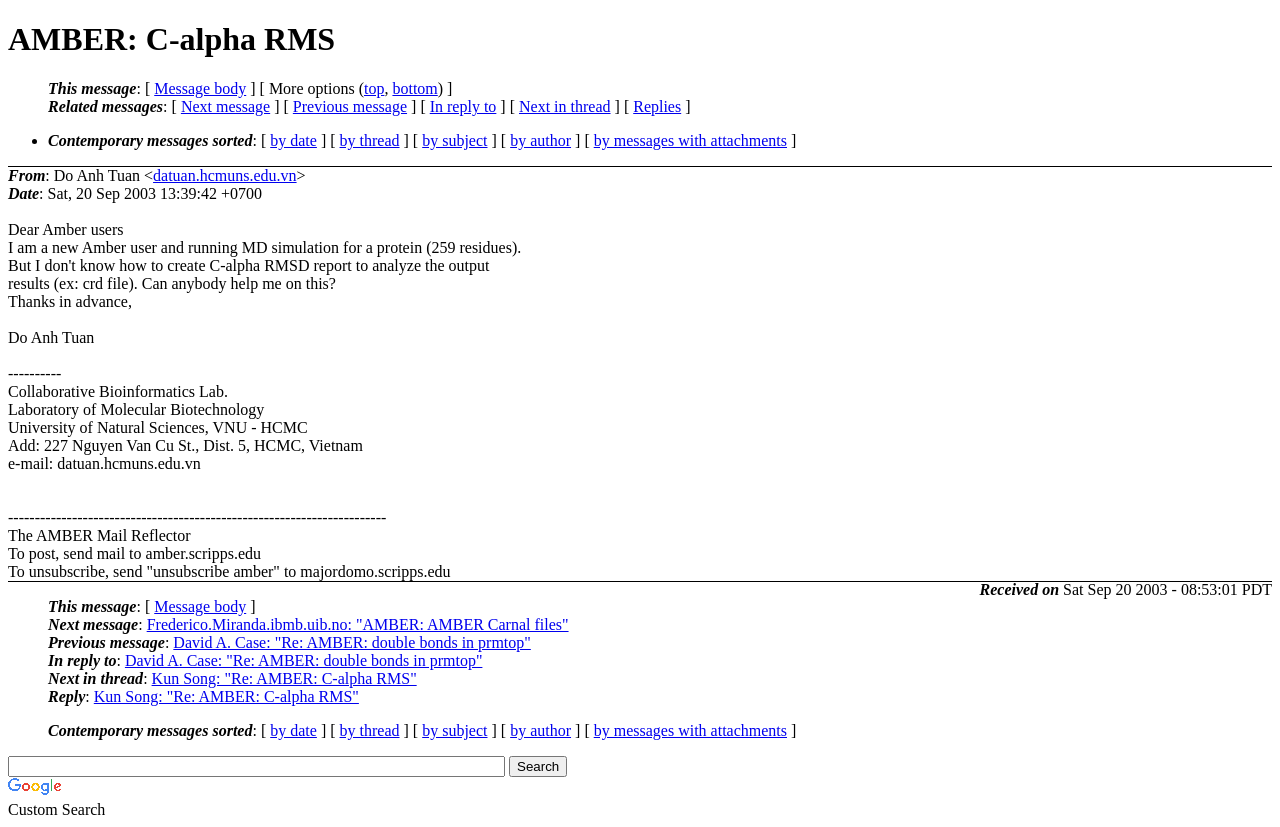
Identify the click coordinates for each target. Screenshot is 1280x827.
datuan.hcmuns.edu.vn (225, 175)
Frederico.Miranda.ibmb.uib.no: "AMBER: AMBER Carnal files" (358, 624)
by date (293, 140)
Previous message (350, 106)
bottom (414, 88)
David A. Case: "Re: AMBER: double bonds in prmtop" (352, 642)
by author (540, 140)
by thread (370, 140)
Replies (657, 106)
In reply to (463, 106)
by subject (454, 140)
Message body (200, 88)
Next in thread (565, 106)
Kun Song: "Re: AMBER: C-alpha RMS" (284, 678)
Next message (225, 106)
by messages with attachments (690, 140)
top (374, 88)
